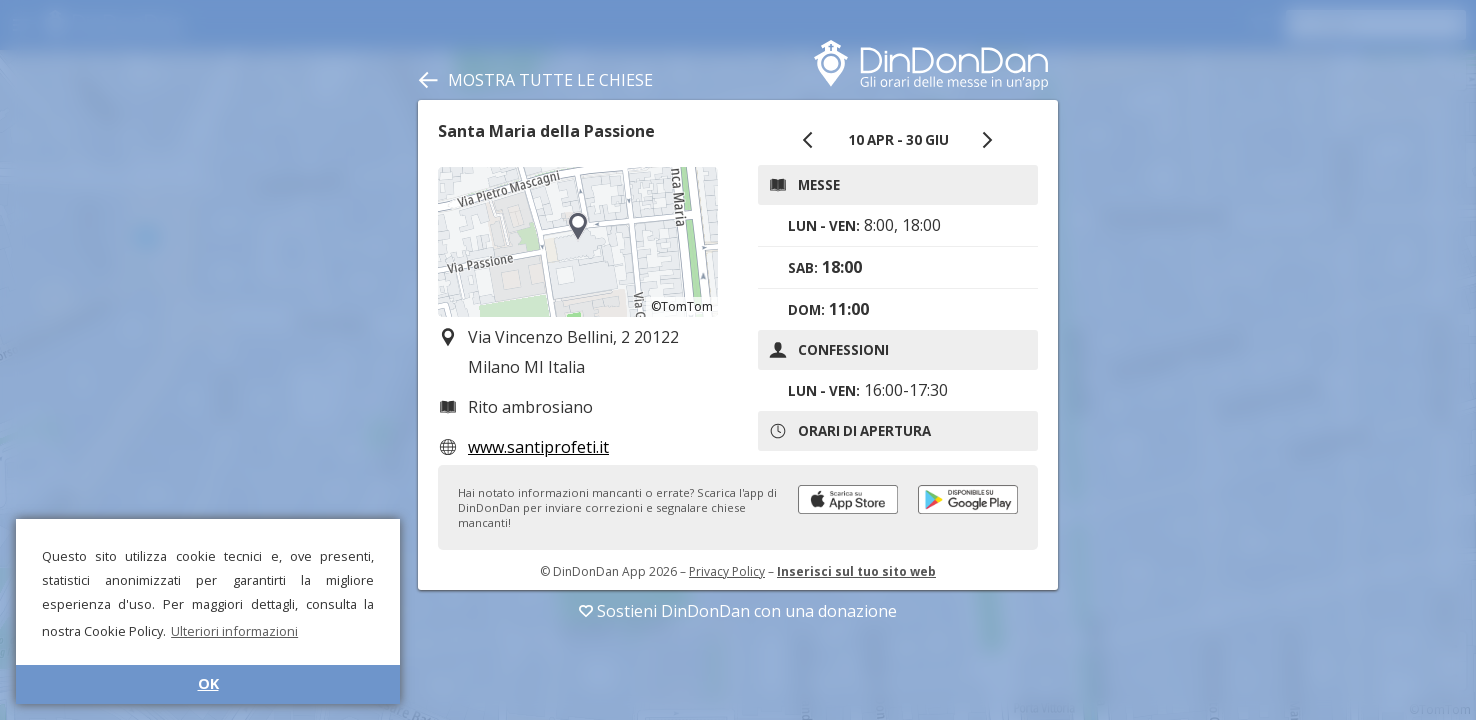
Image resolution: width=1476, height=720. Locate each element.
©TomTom (682, 306)
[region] (578, 242)
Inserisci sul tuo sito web (856, 571)
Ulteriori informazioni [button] (234, 631)
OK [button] (208, 683)
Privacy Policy (727, 571)
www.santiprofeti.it (538, 447)
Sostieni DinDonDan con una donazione (738, 611)
